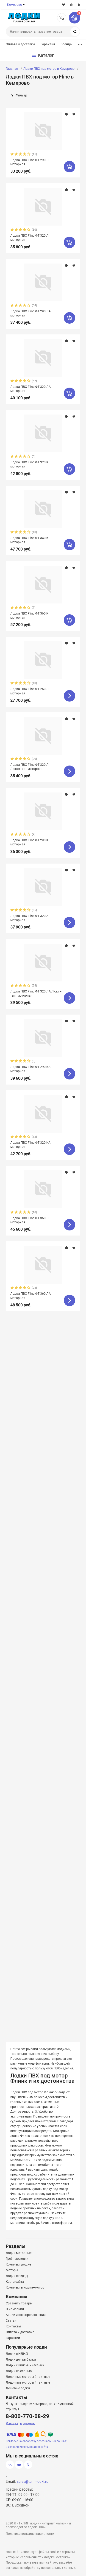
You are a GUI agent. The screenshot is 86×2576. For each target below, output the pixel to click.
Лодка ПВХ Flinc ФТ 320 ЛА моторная (30, 389)
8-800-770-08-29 (61, 17)
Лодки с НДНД (17, 2276)
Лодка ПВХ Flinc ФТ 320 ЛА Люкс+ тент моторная (35, 993)
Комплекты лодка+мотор (25, 2287)
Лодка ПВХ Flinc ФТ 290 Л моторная (29, 162)
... (80, 43)
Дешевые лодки (18, 2388)
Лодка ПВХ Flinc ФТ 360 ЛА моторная (30, 1296)
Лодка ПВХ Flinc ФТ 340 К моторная (29, 540)
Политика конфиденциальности (30, 2533)
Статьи (11, 2320)
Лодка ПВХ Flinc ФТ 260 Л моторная (29, 691)
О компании (15, 2309)
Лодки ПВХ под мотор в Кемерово (49, 68)
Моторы (12, 2270)
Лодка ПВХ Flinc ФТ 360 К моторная (29, 615)
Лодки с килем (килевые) (25, 2365)
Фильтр (21, 95)
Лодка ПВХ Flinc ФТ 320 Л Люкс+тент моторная (29, 767)
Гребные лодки (17, 2258)
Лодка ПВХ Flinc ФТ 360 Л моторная (29, 1220)
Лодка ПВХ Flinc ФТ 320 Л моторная (29, 237)
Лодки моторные (18, 2253)
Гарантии (13, 2338)
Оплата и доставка (20, 44)
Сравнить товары (19, 2303)
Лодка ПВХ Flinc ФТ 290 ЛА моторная (30, 313)
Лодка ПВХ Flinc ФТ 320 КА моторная (30, 1145)
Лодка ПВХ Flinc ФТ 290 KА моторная (30, 1069)
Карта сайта (15, 2281)
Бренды (66, 44)
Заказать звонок (20, 2423)
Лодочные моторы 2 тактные (28, 2377)
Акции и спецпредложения (26, 2315)
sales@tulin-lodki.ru (32, 2481)
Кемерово (14, 4)
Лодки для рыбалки (21, 2359)
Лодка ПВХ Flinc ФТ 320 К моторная (29, 464)
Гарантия (48, 44)
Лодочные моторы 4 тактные (28, 2382)
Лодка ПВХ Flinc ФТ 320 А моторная (29, 918)
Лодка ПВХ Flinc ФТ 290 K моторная (29, 842)
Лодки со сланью (19, 2371)
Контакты (13, 2326)
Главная (12, 68)
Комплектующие (18, 2264)
